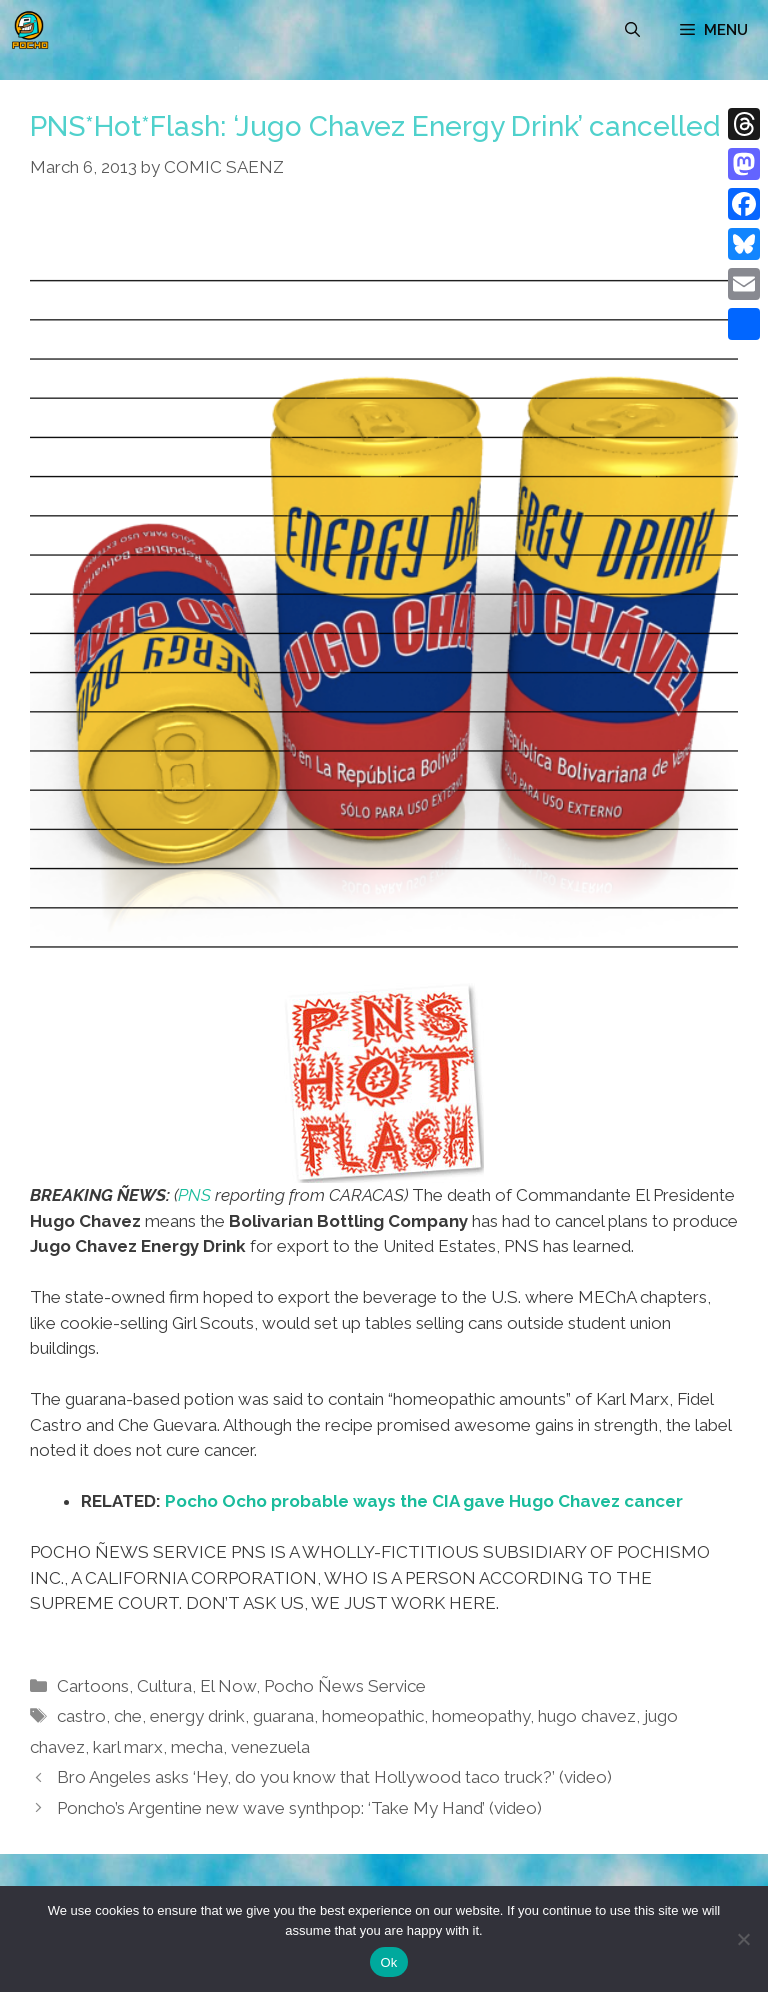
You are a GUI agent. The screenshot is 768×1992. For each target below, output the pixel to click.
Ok (388, 1962)
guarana (283, 1716)
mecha (197, 1747)
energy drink (197, 1716)
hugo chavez (587, 1716)
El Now (228, 1686)
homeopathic (373, 1716)
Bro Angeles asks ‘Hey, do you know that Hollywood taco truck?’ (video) (334, 1777)
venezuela (270, 1747)
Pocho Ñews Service (345, 1686)
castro (81, 1716)
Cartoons (93, 1686)
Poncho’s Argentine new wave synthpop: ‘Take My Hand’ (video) (299, 1808)
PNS (194, 1195)
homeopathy (481, 1716)
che (128, 1716)
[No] (743, 1939)
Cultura (164, 1686)
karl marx (128, 1747)
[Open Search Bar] (632, 30)
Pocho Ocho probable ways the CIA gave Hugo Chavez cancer (424, 1501)
